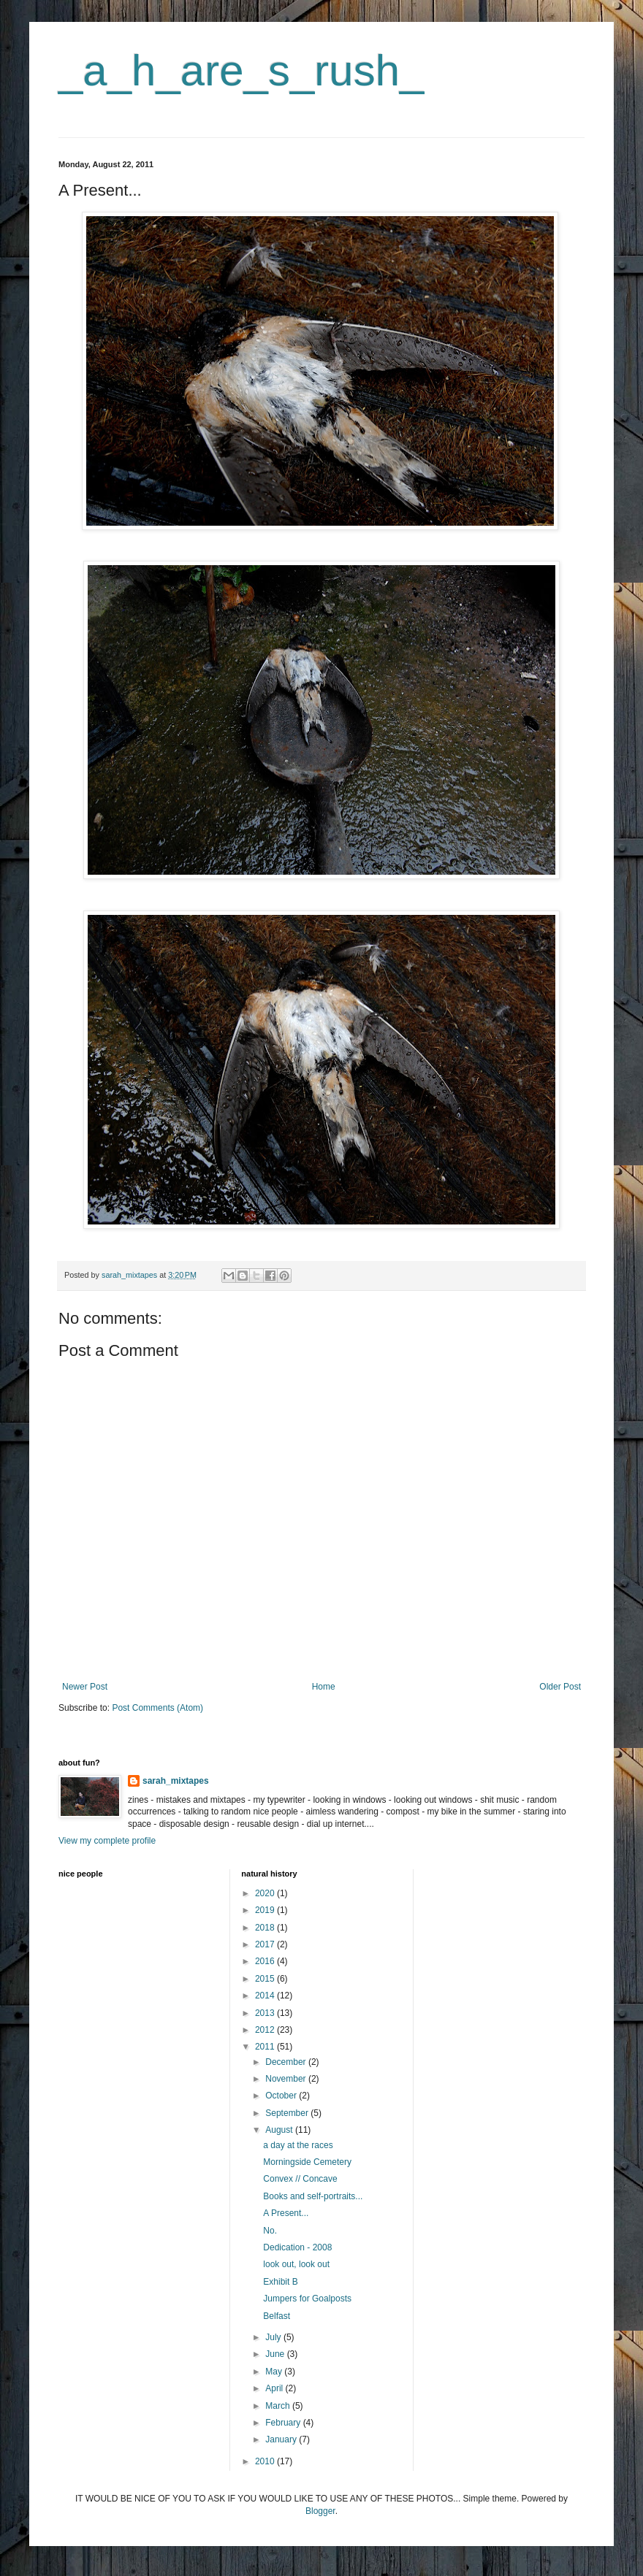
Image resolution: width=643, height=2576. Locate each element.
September (288, 2113)
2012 (266, 2030)
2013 (266, 2013)
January (282, 2439)
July (274, 2337)
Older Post (560, 1687)
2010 (266, 2461)
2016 (266, 1961)
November (286, 2079)
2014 (266, 1995)
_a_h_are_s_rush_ (241, 70)
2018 (266, 1928)
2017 (266, 1944)
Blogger (320, 2511)
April (275, 2388)
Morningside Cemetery (307, 2162)
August (280, 2130)
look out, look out (296, 2264)
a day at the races (297, 2145)
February (284, 2423)
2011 (266, 2047)
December (286, 2062)
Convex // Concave (300, 2179)
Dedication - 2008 (297, 2247)
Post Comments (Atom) (157, 1708)
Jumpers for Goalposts (307, 2298)
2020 (266, 1893)
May (274, 2371)
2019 (266, 1910)
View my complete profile (107, 1841)
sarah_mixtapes (175, 1781)
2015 (266, 1979)
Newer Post (84, 1687)
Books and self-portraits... (312, 2196)
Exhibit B (280, 2282)
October (282, 2095)
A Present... (285, 2213)
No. (270, 2231)
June (275, 2354)
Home (323, 1687)
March (278, 2406)
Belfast (276, 2316)
